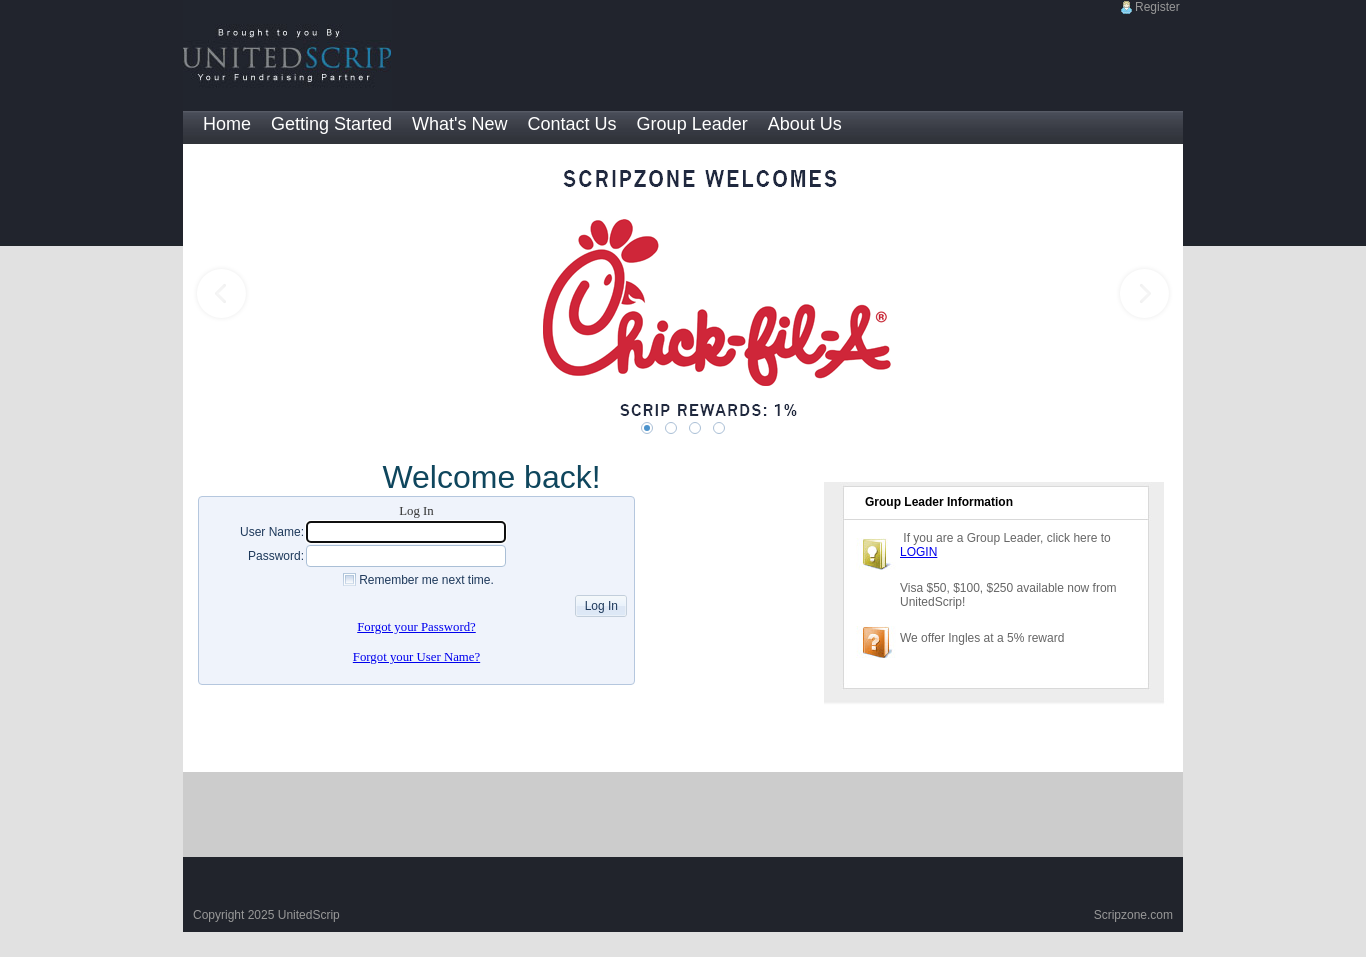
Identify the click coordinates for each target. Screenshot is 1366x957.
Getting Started (331, 124)
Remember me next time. (426, 580)
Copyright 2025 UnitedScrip (266, 915)
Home (227, 124)
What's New (459, 124)
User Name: (272, 532)
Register (1157, 7)
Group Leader (692, 124)
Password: (276, 556)
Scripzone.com (1133, 915)
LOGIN (918, 552)
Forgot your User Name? (416, 657)
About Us (805, 124)
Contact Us (572, 124)
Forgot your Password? (416, 627)
